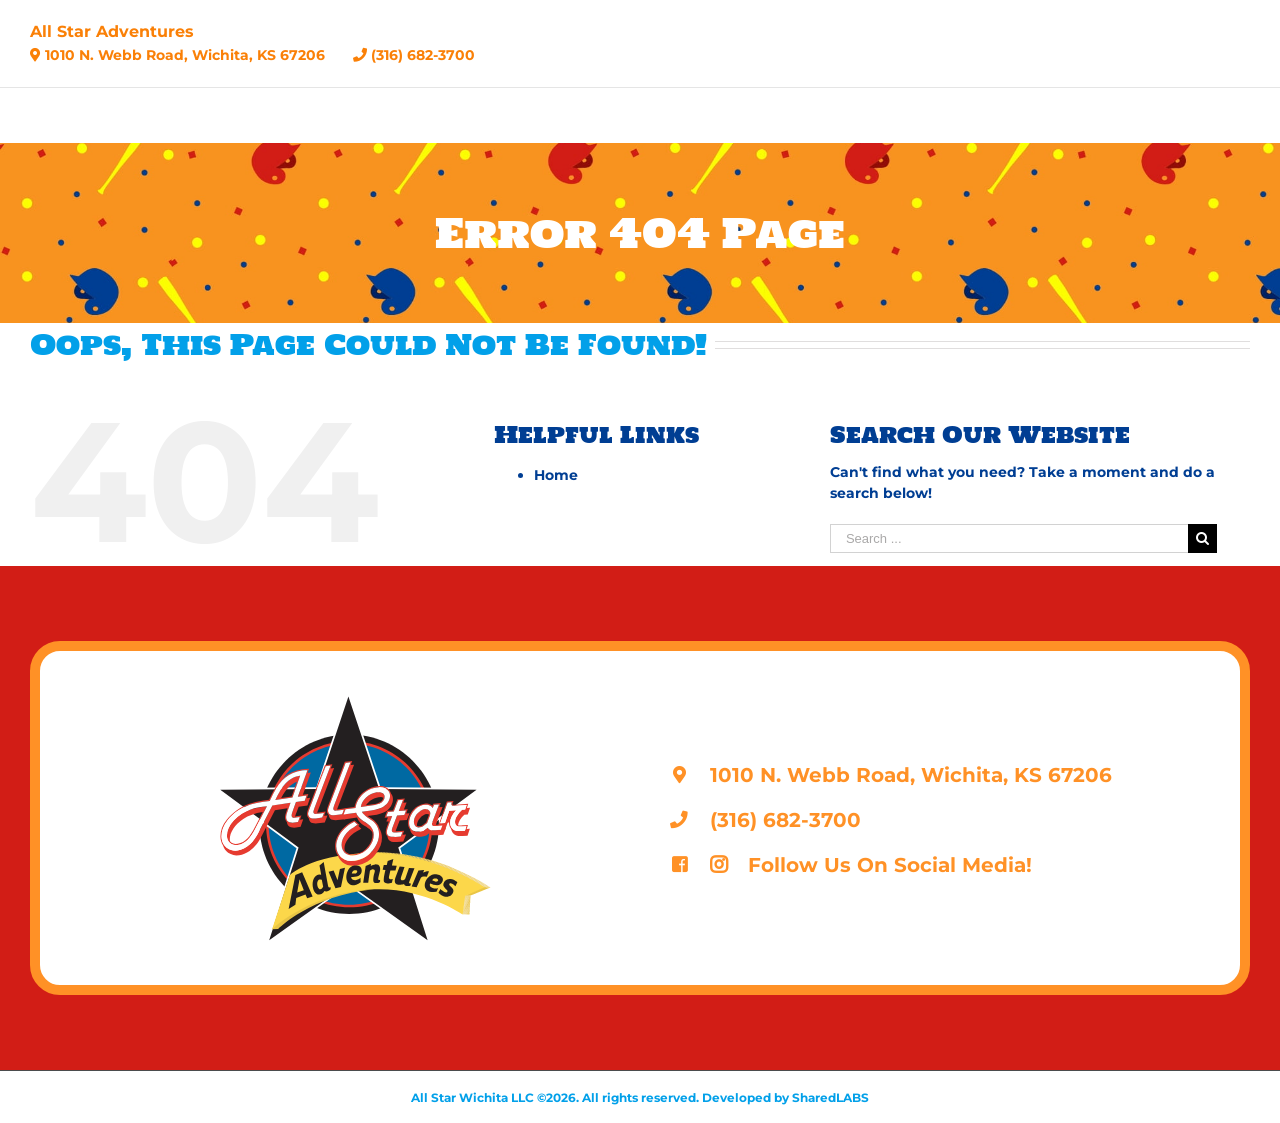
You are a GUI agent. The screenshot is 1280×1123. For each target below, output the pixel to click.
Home (556, 475)
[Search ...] (1009, 538)
